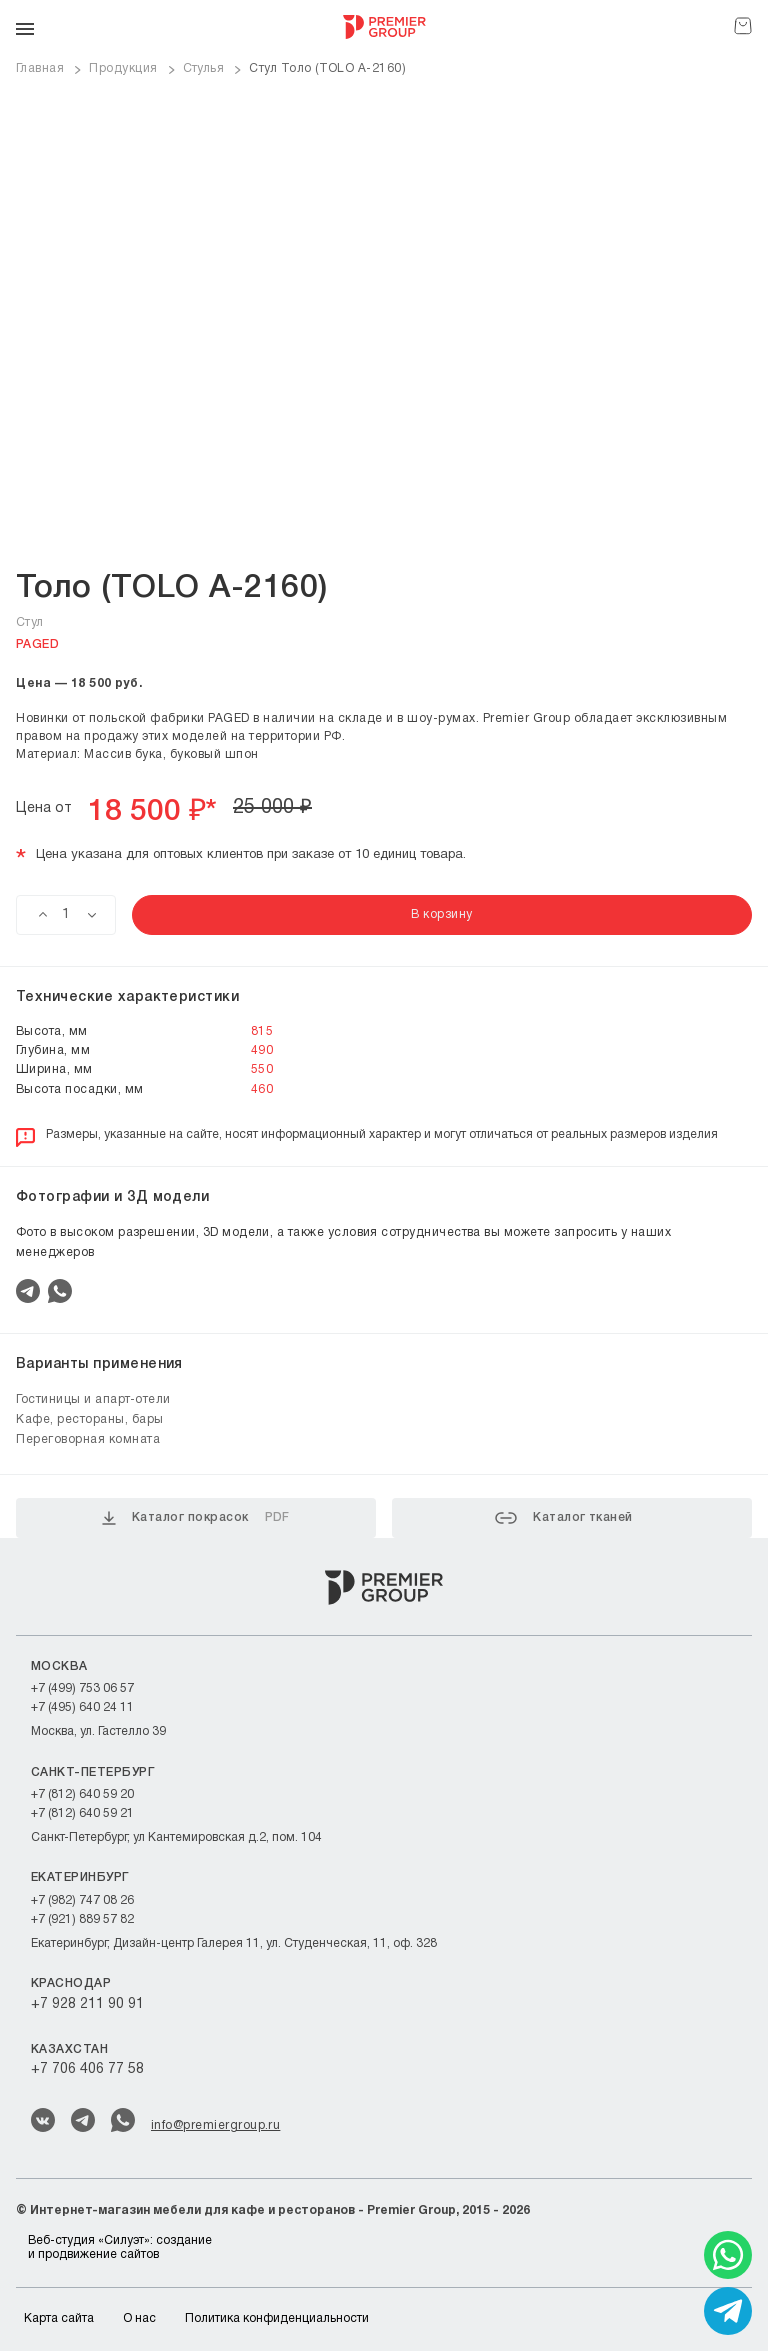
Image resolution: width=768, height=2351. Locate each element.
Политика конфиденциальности (277, 2318)
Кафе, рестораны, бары (90, 1419)
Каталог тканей (564, 1518)
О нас (139, 2318)
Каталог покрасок (196, 1518)
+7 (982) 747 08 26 (82, 1900)
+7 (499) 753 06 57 (82, 1688)
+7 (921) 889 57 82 (82, 1919)
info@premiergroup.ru (215, 2125)
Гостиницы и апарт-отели (93, 1399)
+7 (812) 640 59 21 (82, 1813)
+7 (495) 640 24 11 (82, 1707)
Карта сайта (59, 2318)
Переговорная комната (88, 1439)
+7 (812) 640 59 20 (82, 1794)
